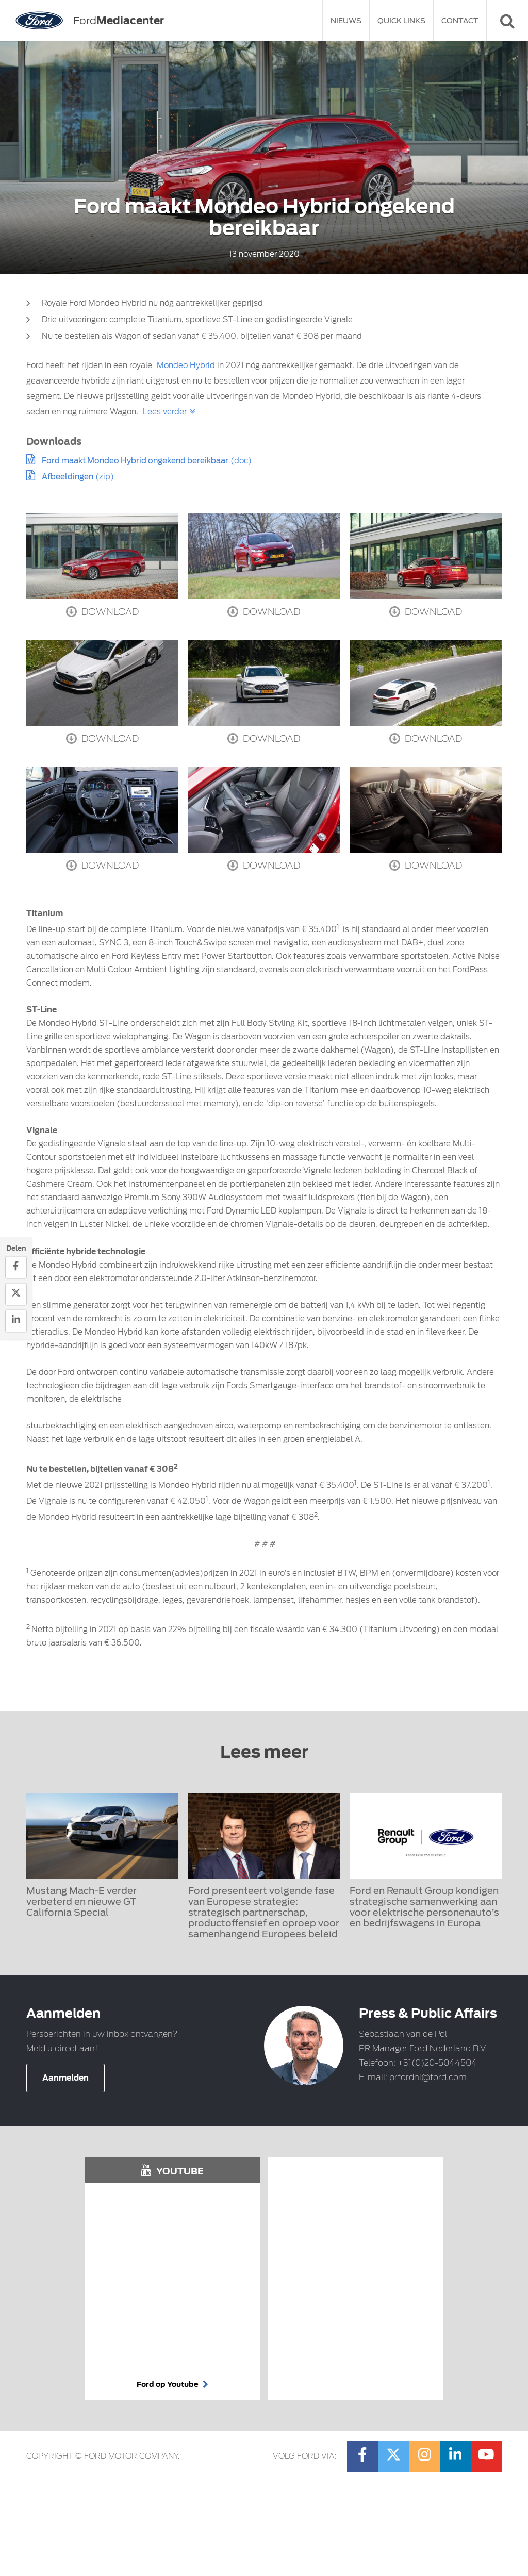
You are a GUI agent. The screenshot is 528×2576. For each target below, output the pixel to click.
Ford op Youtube (172, 2384)
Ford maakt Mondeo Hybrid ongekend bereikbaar (135, 461)
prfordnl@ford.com (428, 2077)
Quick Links (401, 20)
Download (102, 611)
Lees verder (165, 412)
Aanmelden (65, 2078)
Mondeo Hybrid (186, 365)
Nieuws (346, 20)
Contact (459, 20)
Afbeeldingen (67, 476)
